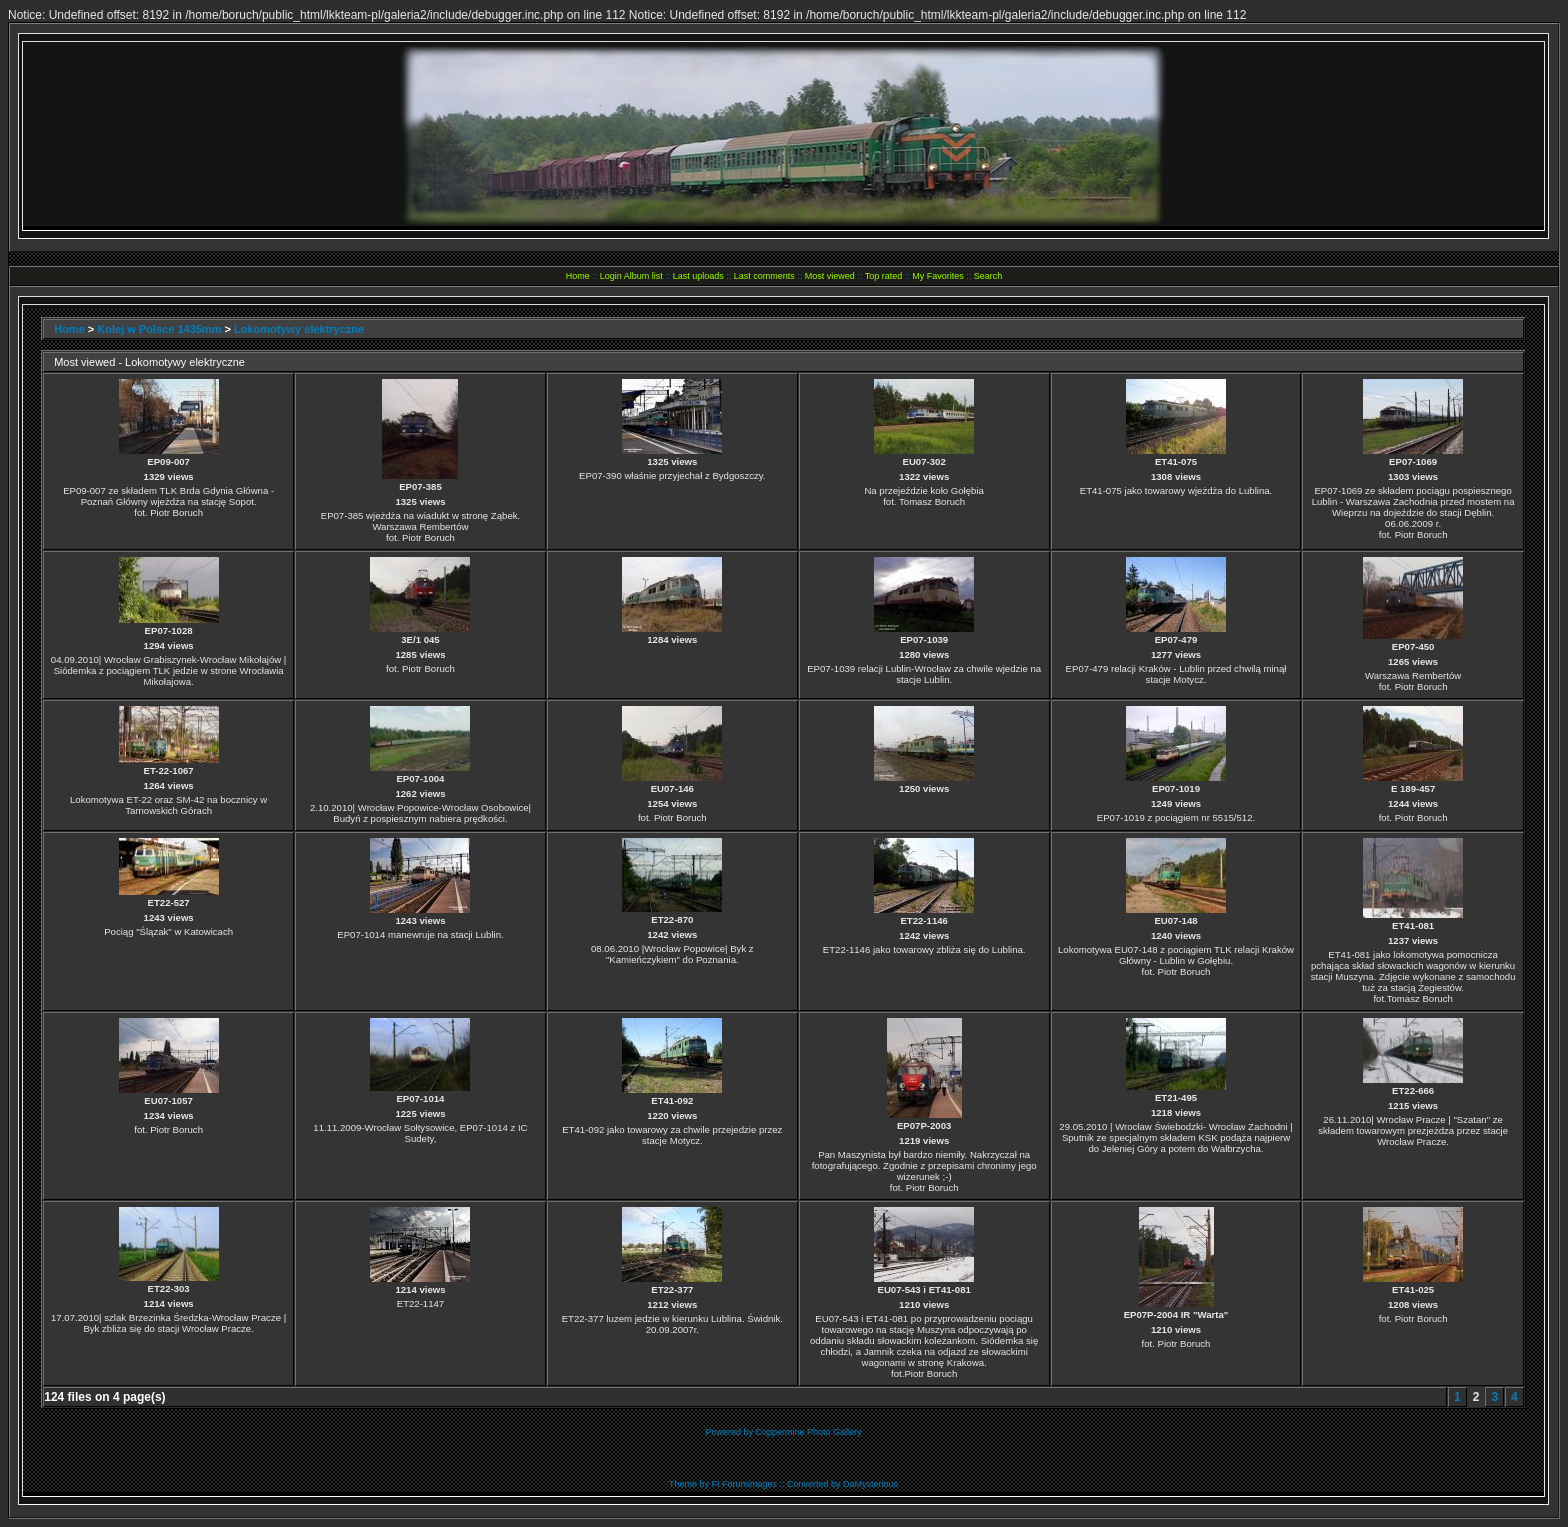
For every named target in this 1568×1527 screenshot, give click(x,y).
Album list (643, 276)
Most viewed (830, 276)
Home (578, 276)
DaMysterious (870, 1484)
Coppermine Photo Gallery (808, 1432)
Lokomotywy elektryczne (299, 329)
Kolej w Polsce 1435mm (159, 329)
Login (611, 276)
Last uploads (698, 276)
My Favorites (938, 276)
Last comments (764, 276)
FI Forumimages (744, 1484)
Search (988, 276)
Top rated (884, 276)
